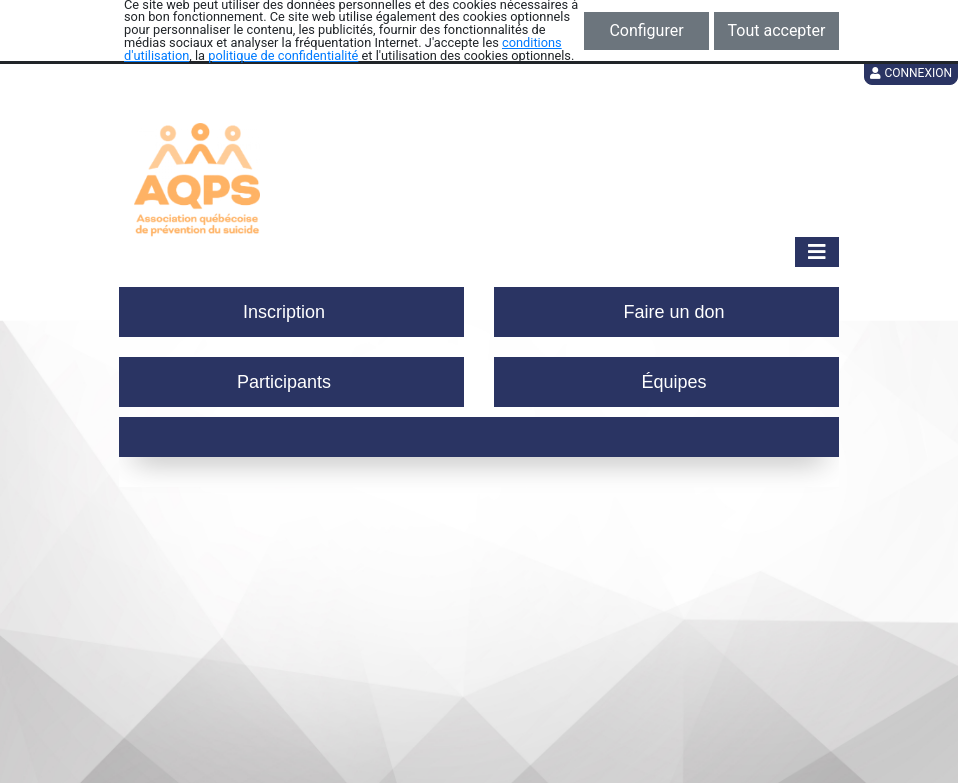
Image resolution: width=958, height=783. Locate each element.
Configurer (646, 30)
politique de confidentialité (283, 55)
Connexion (911, 73)
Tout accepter (777, 30)
